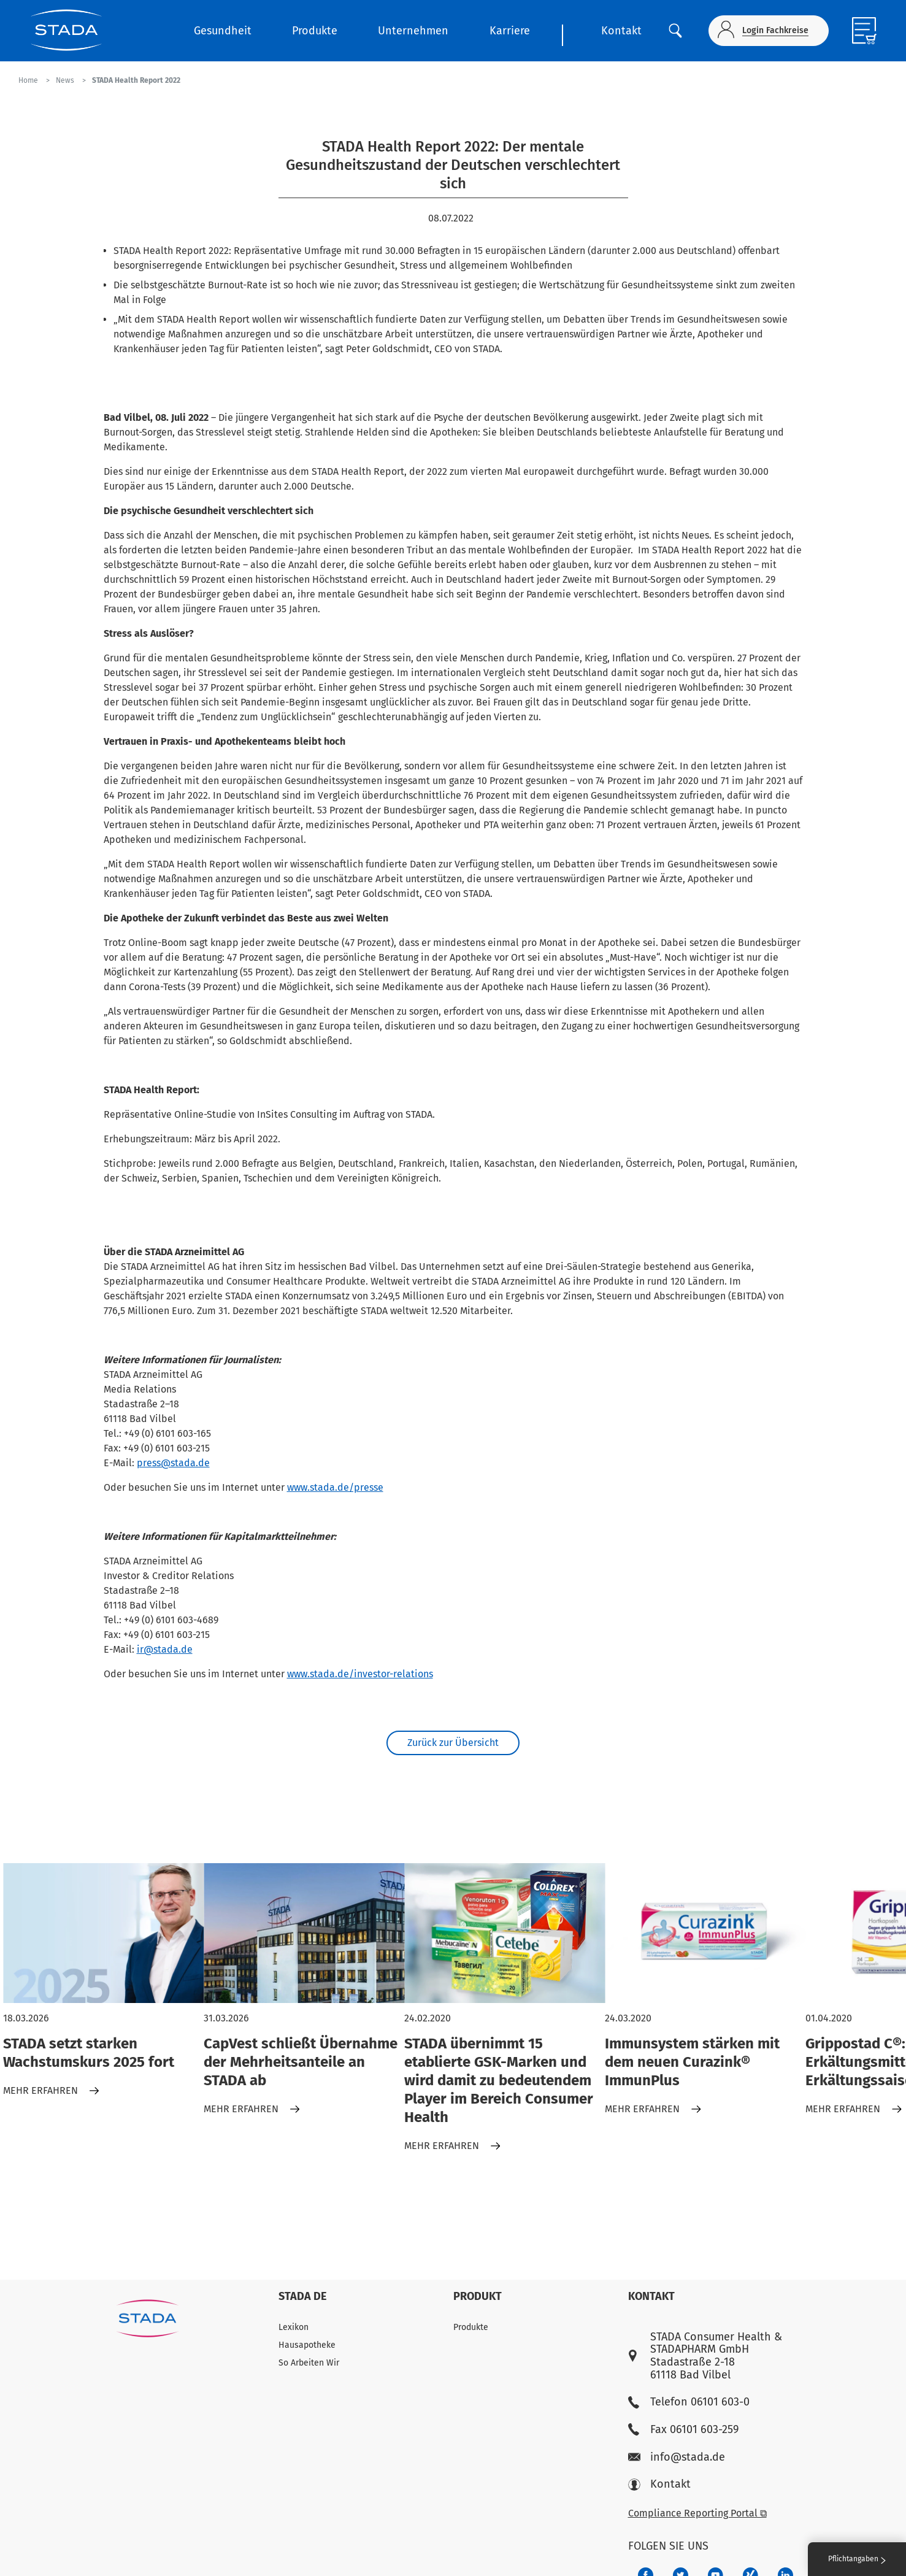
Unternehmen (413, 30)
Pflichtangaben (857, 2559)
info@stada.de (676, 2457)
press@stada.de (173, 1463)
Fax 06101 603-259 (683, 2429)
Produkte (314, 30)
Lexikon (293, 2327)
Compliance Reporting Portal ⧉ (697, 2513)
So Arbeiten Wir (308, 2363)
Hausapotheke (307, 2345)
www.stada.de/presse (335, 1487)
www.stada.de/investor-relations (360, 1674)
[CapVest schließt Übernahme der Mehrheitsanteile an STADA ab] (304, 1939)
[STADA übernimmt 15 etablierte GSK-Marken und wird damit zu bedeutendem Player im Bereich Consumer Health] (504, 1939)
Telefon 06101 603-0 (689, 2402)
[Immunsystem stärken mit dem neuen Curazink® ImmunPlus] (705, 1939)
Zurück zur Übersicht (453, 1745)
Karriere (509, 30)
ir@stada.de (165, 1649)
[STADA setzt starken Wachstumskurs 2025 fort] (103, 1939)
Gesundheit (222, 30)
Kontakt (621, 30)
